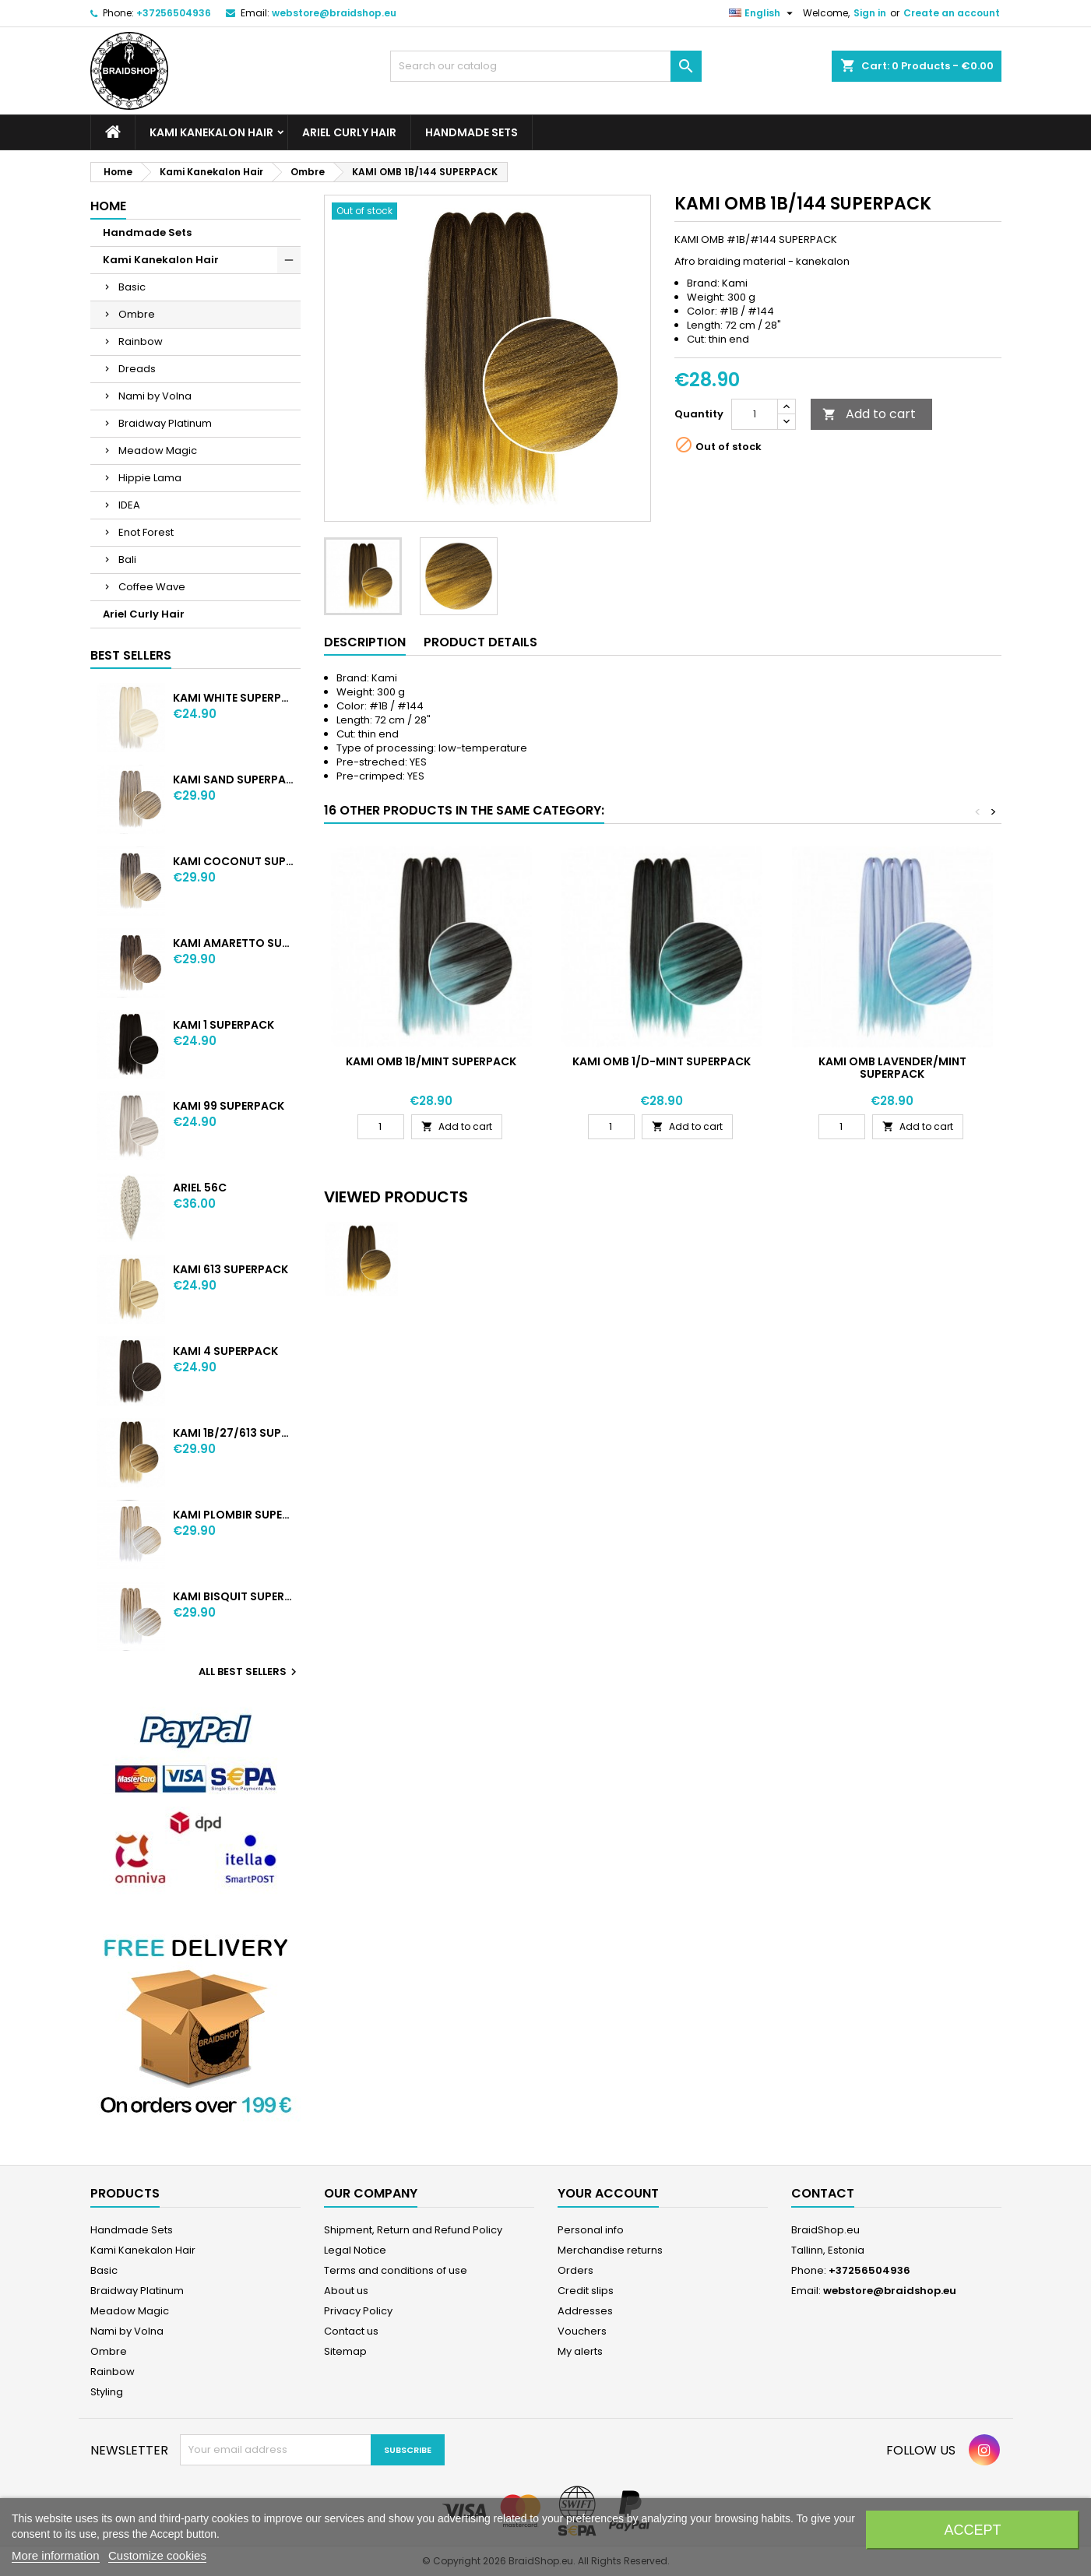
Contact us (351, 2331)
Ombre (136, 314)
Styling (106, 2391)
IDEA (129, 505)
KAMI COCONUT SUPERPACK (233, 861)
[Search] (546, 66)
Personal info (591, 2229)
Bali (127, 559)
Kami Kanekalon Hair (211, 132)
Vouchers (582, 2331)
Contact (822, 2193)
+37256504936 (173, 12)
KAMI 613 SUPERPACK (230, 1269)
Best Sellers (130, 655)
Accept (972, 2530)
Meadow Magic (157, 450)
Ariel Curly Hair (349, 132)
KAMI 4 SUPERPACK (225, 1351)
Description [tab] (365, 642)
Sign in (869, 12)
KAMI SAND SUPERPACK (233, 779)
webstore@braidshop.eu (334, 12)
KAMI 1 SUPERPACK (223, 1024)
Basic (132, 287)
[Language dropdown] (763, 13)
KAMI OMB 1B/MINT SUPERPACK (431, 1061)
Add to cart (869, 414)
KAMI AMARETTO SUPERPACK (233, 943)
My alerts (580, 2351)
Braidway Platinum (165, 423)
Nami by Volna (155, 396)
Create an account (951, 12)
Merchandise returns (610, 2250)
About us (346, 2290)
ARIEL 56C (200, 1187)
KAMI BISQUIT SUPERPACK (233, 1596)
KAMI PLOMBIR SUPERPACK (233, 1514)
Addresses (585, 2310)
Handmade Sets (471, 132)
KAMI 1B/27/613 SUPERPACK (233, 1432)
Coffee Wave (151, 586)
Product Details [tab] (480, 642)
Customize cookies (157, 2555)
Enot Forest (146, 532)
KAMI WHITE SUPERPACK (233, 697)
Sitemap (345, 2351)
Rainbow (140, 341)
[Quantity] (754, 414)
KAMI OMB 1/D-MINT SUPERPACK (661, 1061)
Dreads (137, 368)
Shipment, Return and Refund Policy (413, 2229)
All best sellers (250, 1672)
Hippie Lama (149, 477)
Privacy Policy (358, 2310)
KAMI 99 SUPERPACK (228, 1105)
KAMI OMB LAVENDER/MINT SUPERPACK (892, 1068)
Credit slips (586, 2290)
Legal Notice (355, 2250)
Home (108, 206)
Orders (575, 2270)
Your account (608, 2193)
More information (56, 2555)
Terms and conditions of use (395, 2270)
